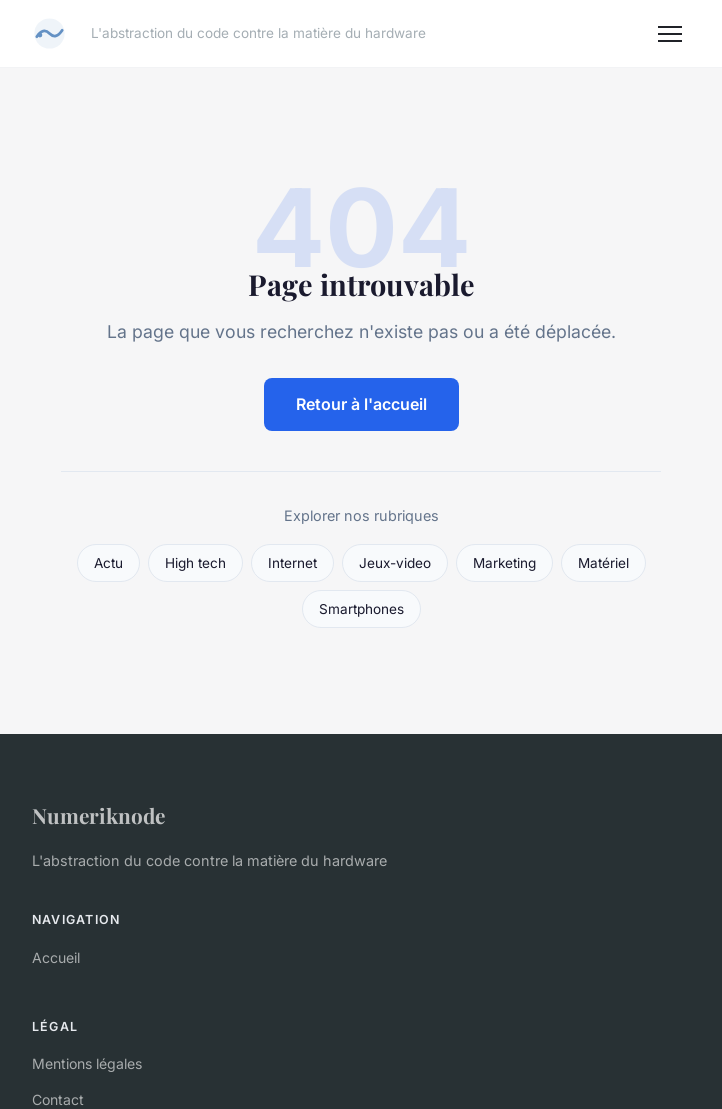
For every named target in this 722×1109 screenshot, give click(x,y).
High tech (195, 563)
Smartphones (361, 609)
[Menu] (670, 34)
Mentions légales (87, 1063)
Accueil (56, 957)
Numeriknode (98, 815)
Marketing (504, 563)
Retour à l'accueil (361, 404)
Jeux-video (395, 563)
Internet (292, 563)
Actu (108, 563)
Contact (58, 1099)
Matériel (603, 563)
